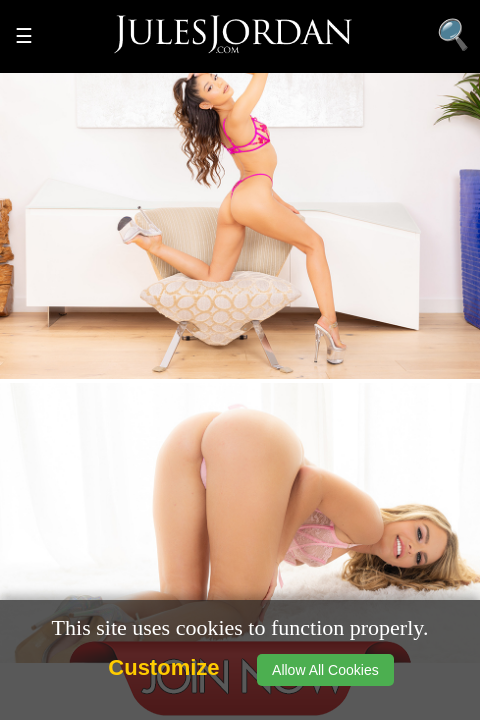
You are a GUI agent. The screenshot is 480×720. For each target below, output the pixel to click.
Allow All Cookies (325, 670)
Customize (163, 667)
